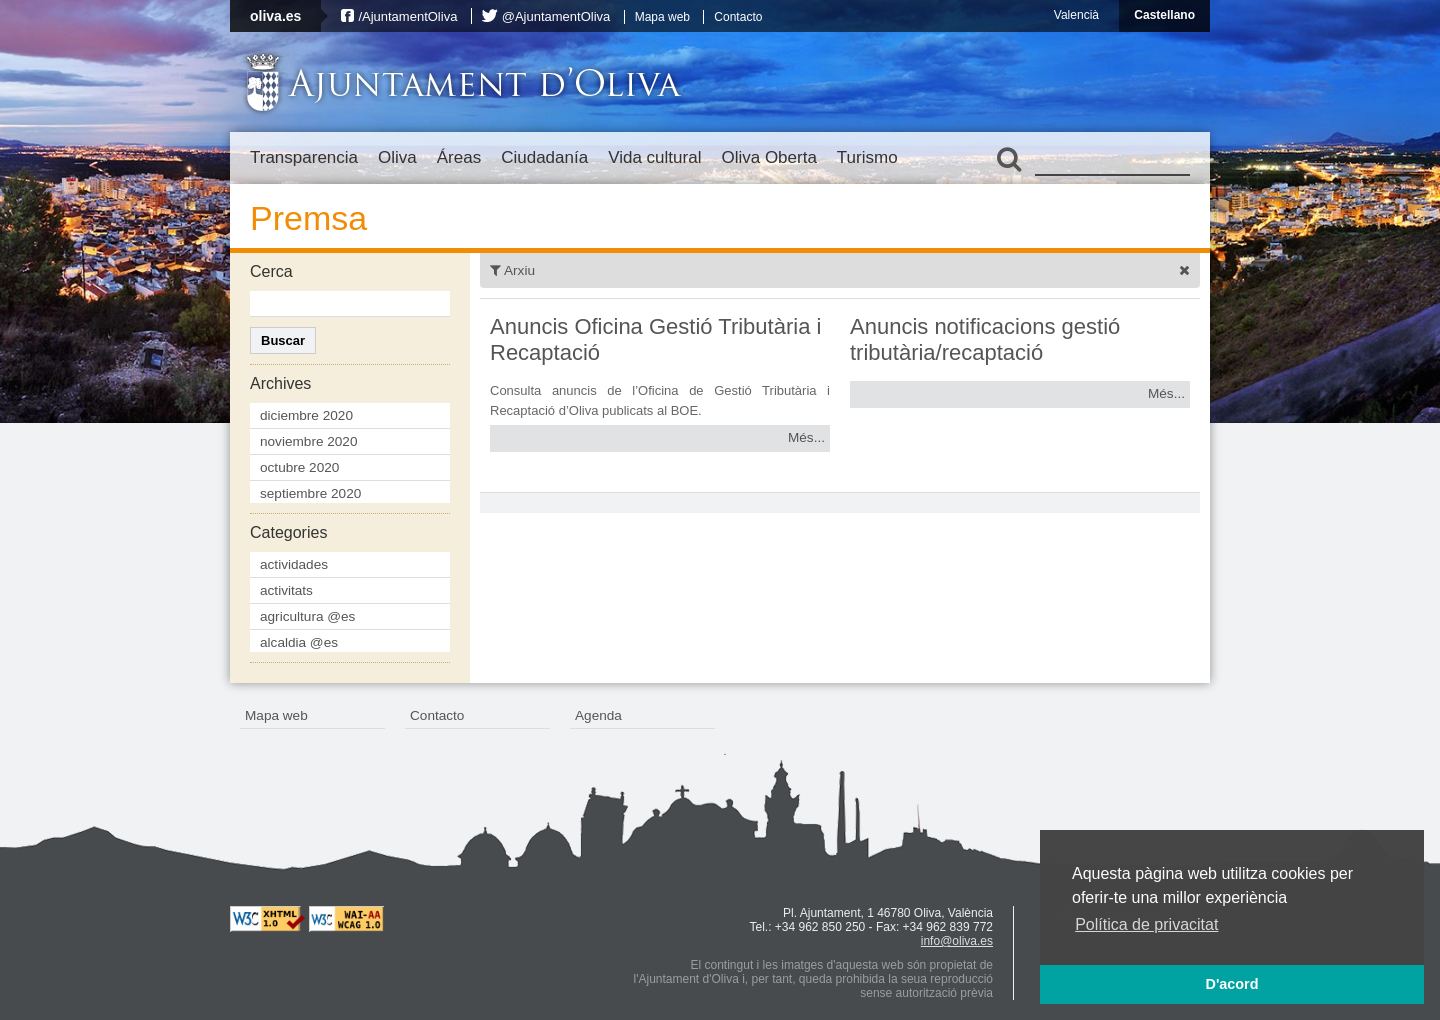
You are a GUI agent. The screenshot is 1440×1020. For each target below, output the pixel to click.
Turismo (867, 157)
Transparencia (304, 157)
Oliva (397, 157)
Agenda (598, 715)
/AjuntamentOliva (407, 16)
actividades (294, 564)
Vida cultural (654, 157)
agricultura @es (307, 616)
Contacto (738, 17)
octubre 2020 (299, 467)
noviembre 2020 (309, 441)
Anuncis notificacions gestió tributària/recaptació (985, 339)
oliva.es (275, 16)
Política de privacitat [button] (1146, 924)
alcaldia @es (299, 642)
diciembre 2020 (306, 415)
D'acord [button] (1231, 984)
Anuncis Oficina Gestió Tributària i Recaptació (655, 339)
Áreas (459, 157)
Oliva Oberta (768, 157)
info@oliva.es (957, 941)
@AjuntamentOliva (556, 16)
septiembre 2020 (310, 493)
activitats (286, 590)
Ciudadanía (544, 157)
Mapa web (662, 17)
